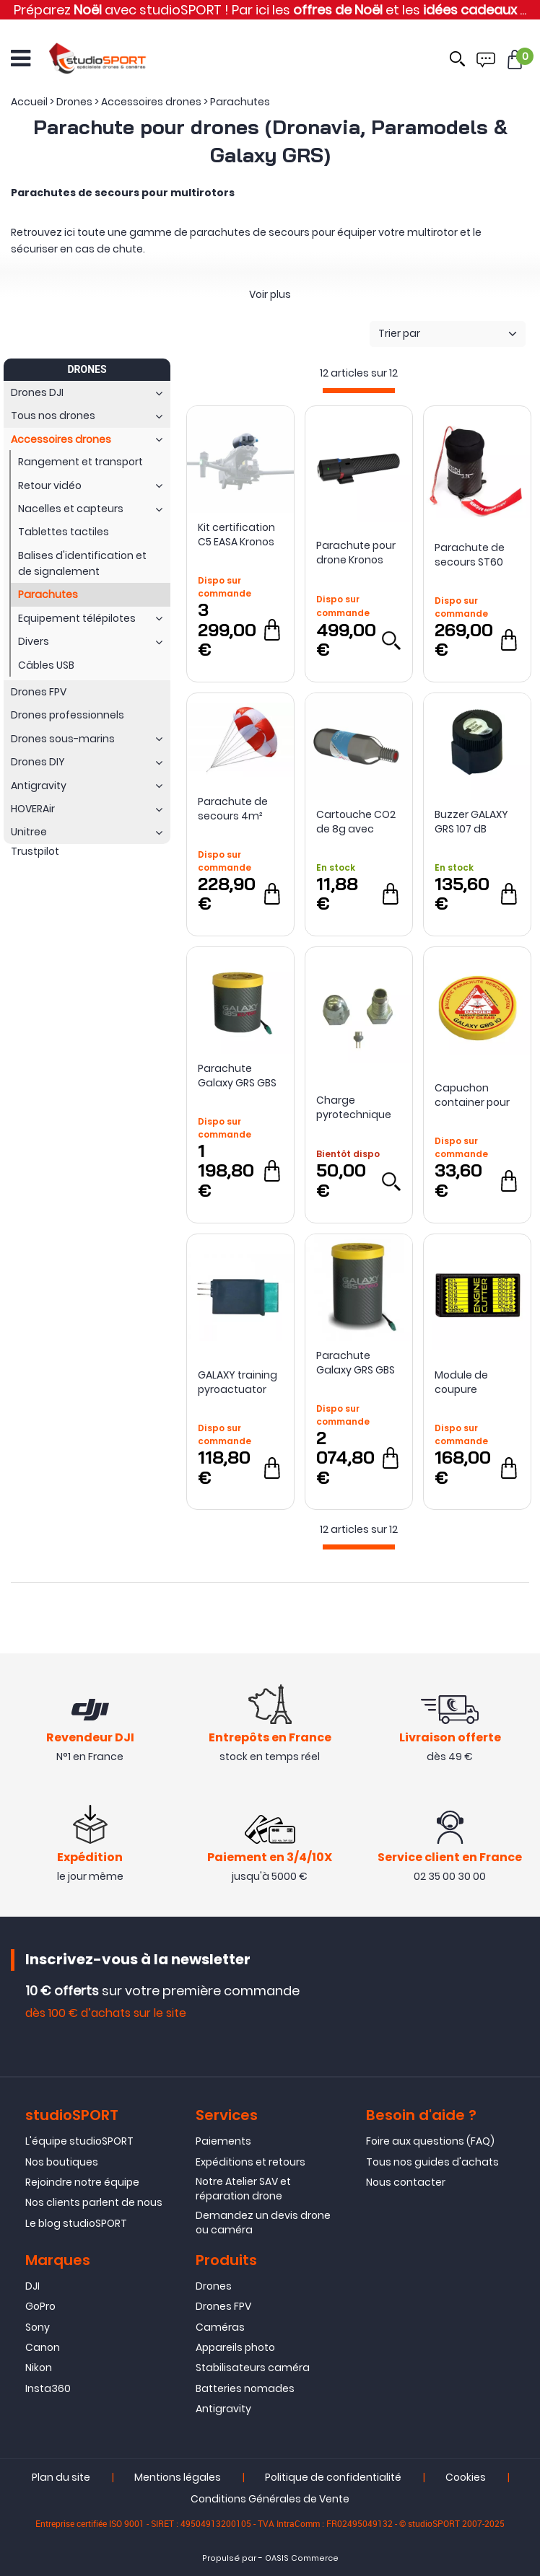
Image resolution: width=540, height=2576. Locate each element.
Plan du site (61, 2478)
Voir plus (270, 294)
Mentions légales (177, 2478)
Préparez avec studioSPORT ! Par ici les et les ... (270, 10)
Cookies (465, 2478)
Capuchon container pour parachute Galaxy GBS (472, 1095)
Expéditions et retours (250, 2162)
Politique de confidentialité (333, 2478)
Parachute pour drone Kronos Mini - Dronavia (356, 552)
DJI (32, 2286)
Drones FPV (223, 2306)
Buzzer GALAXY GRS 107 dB (471, 821)
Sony (37, 2327)
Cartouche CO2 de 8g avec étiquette (356, 821)
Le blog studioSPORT (76, 2223)
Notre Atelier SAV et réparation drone (243, 2188)
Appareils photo (235, 2347)
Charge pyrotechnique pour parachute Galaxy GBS (356, 1107)
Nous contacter (405, 2182)
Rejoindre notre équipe (82, 2182)
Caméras (220, 2327)
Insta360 (48, 2388)
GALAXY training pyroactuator (237, 1382)
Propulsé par (229, 2559)
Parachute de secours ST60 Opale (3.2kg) (470, 554)
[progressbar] (359, 390)
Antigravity (223, 2408)
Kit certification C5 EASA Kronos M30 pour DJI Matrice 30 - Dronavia (236, 534)
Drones (214, 2286)
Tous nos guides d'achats (432, 2162)
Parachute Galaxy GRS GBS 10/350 (355, 1362)
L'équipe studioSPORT (79, 2141)
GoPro (40, 2306)
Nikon (38, 2368)
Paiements (223, 2141)
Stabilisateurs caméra (253, 2368)
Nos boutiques (61, 2162)
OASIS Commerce (302, 2559)
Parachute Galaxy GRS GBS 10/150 (237, 1075)
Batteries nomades (245, 2388)
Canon (42, 2347)
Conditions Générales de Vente (270, 2499)
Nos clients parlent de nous (93, 2203)
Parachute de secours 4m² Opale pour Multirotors (233, 808)
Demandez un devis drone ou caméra (263, 2223)
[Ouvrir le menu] (20, 58)
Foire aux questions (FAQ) (430, 2141)
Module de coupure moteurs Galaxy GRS (475, 1382)
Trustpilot (35, 851)
